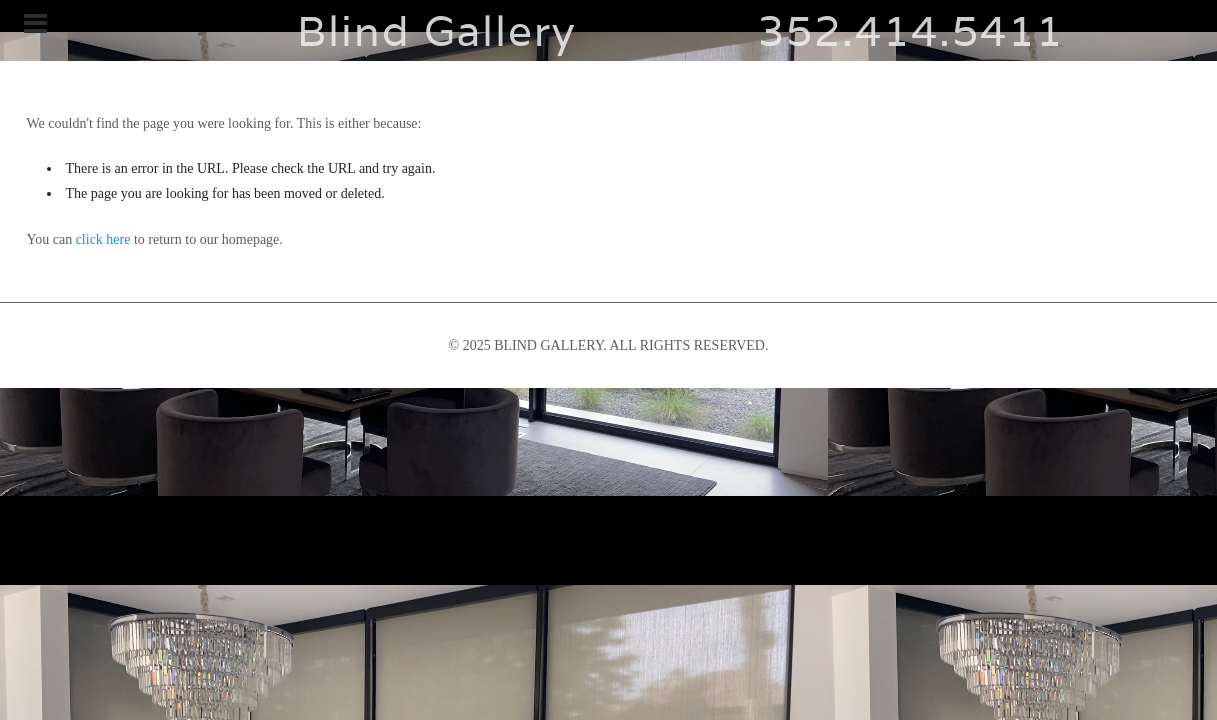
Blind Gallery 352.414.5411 (609, 30)
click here (103, 239)
